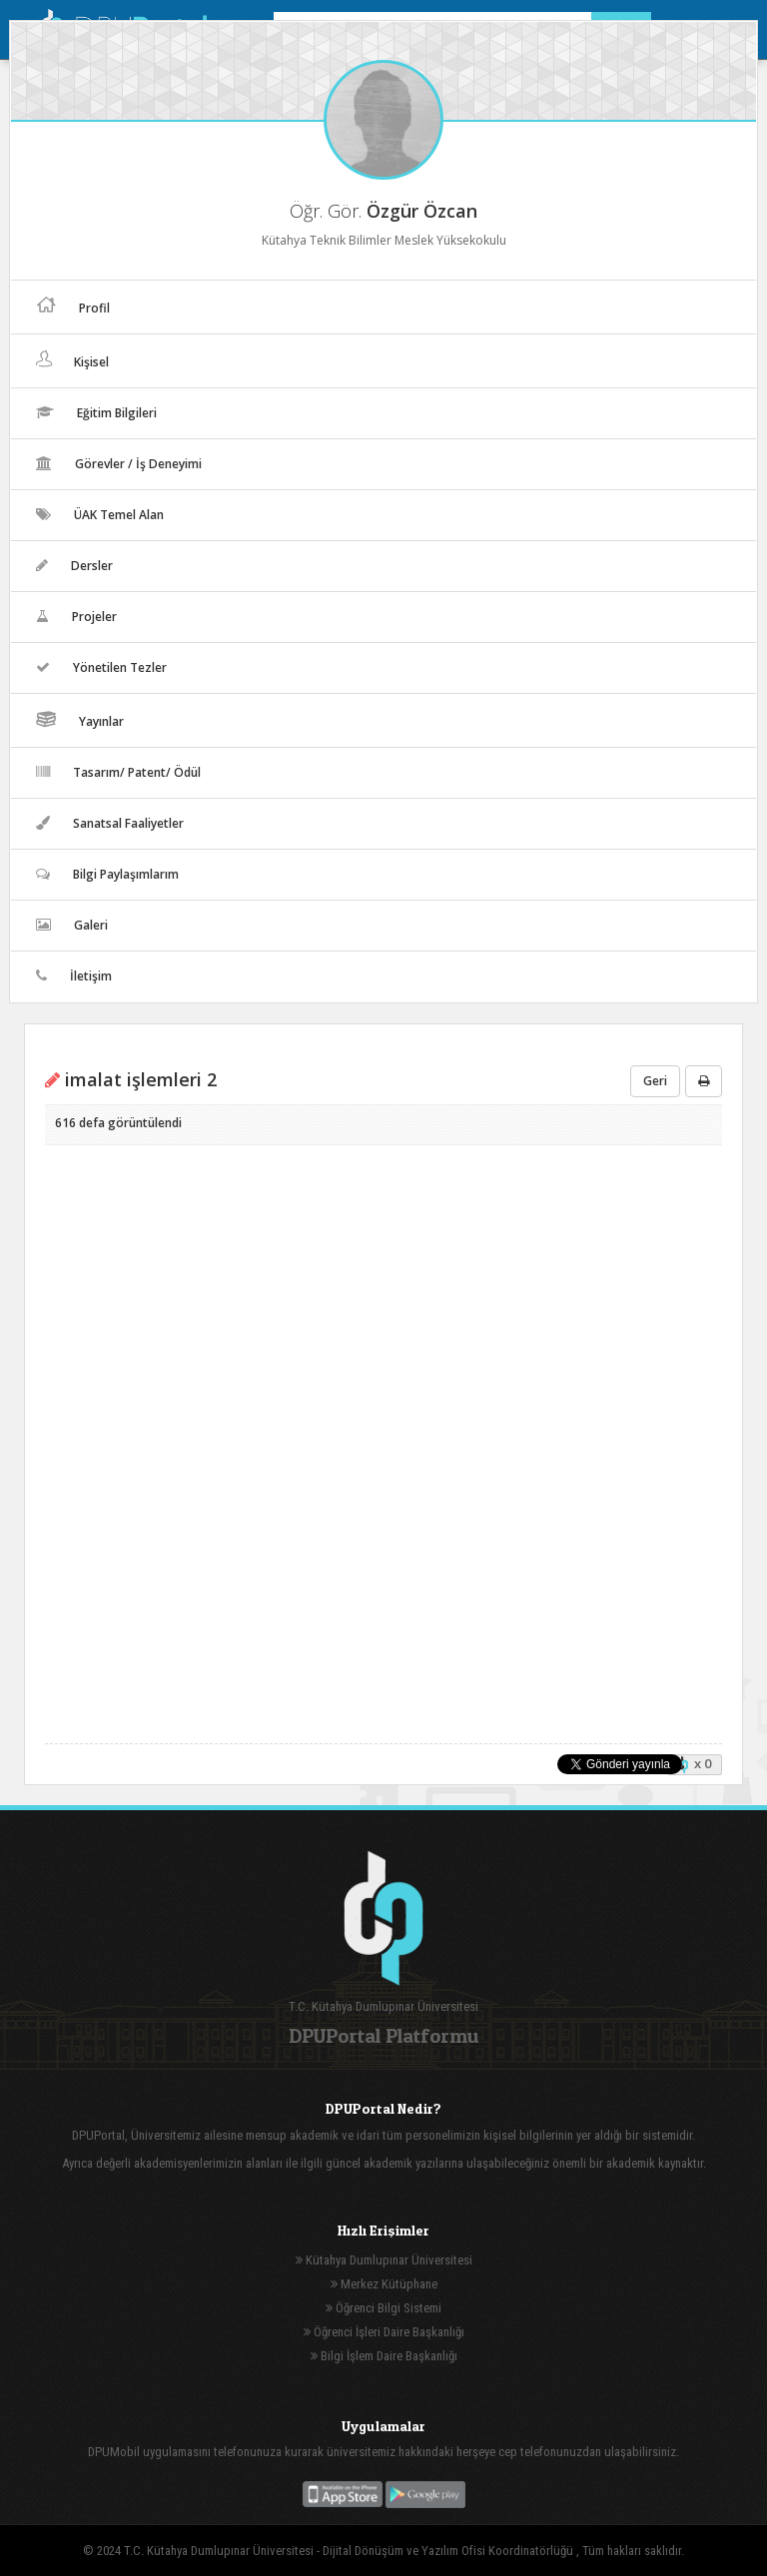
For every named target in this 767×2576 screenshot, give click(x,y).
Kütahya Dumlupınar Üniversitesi (384, 2260)
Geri (655, 1080)
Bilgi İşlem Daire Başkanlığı (384, 2355)
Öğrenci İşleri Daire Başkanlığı (384, 2331)
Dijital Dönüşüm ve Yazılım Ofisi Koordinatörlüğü (449, 2550)
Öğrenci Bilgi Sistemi (383, 2307)
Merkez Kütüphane (384, 2283)
